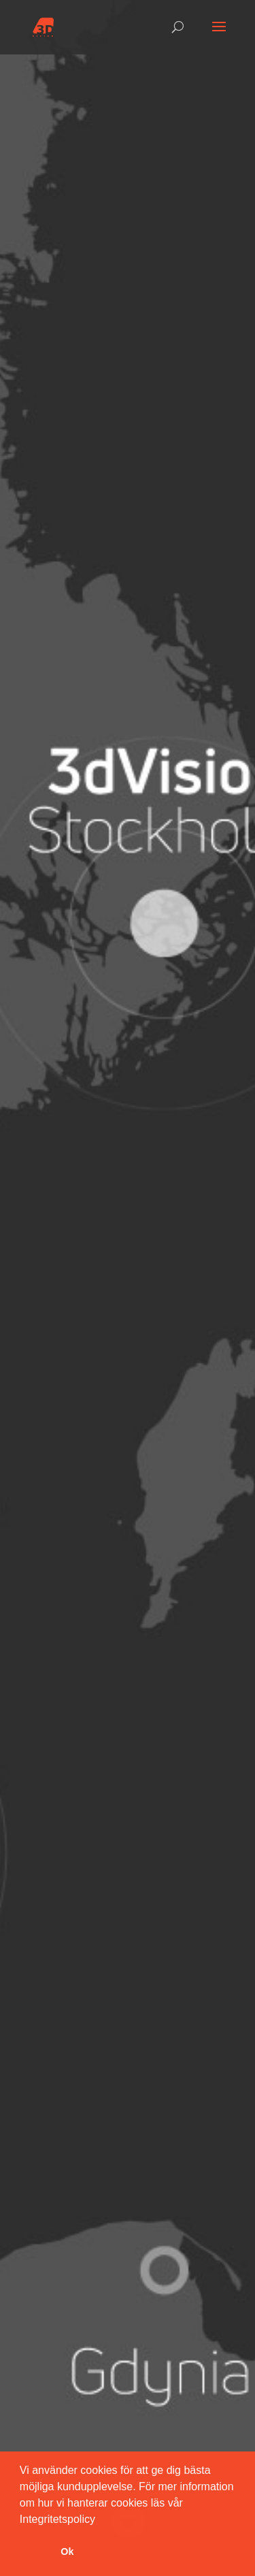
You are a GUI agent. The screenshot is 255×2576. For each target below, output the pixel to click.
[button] (100, 2520)
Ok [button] (67, 2551)
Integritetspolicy (57, 2519)
